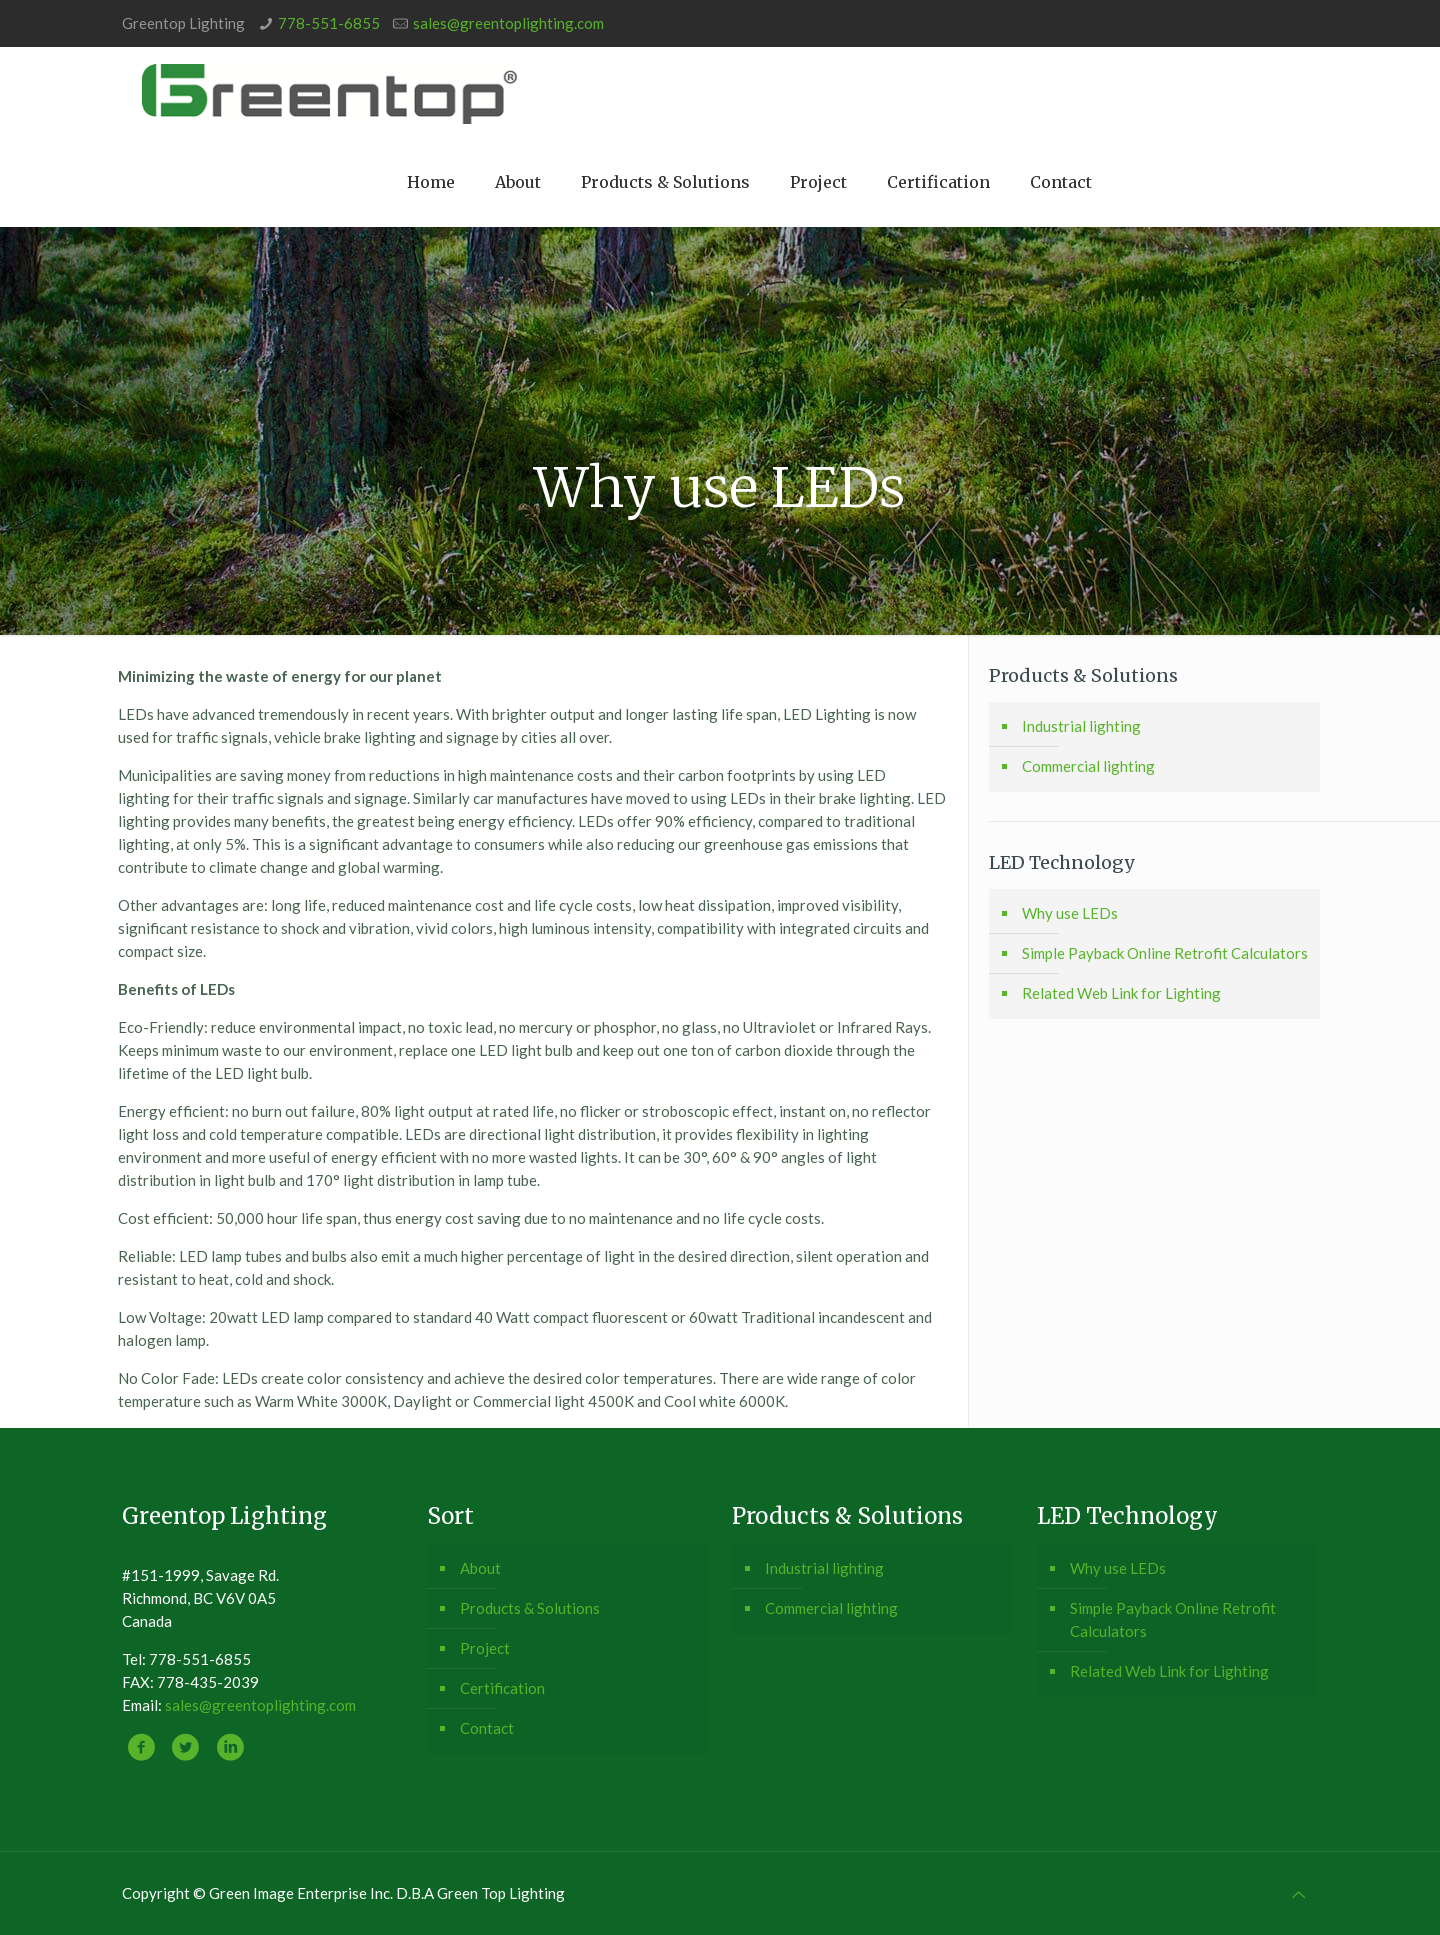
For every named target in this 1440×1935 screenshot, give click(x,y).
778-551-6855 (329, 23)
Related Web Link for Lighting (1121, 993)
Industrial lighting (1081, 726)
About (480, 1568)
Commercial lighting (1088, 766)
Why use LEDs (1070, 913)
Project (485, 1648)
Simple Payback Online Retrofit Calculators (1165, 953)
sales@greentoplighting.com (508, 23)
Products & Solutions (530, 1608)
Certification (502, 1688)
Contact (487, 1728)
